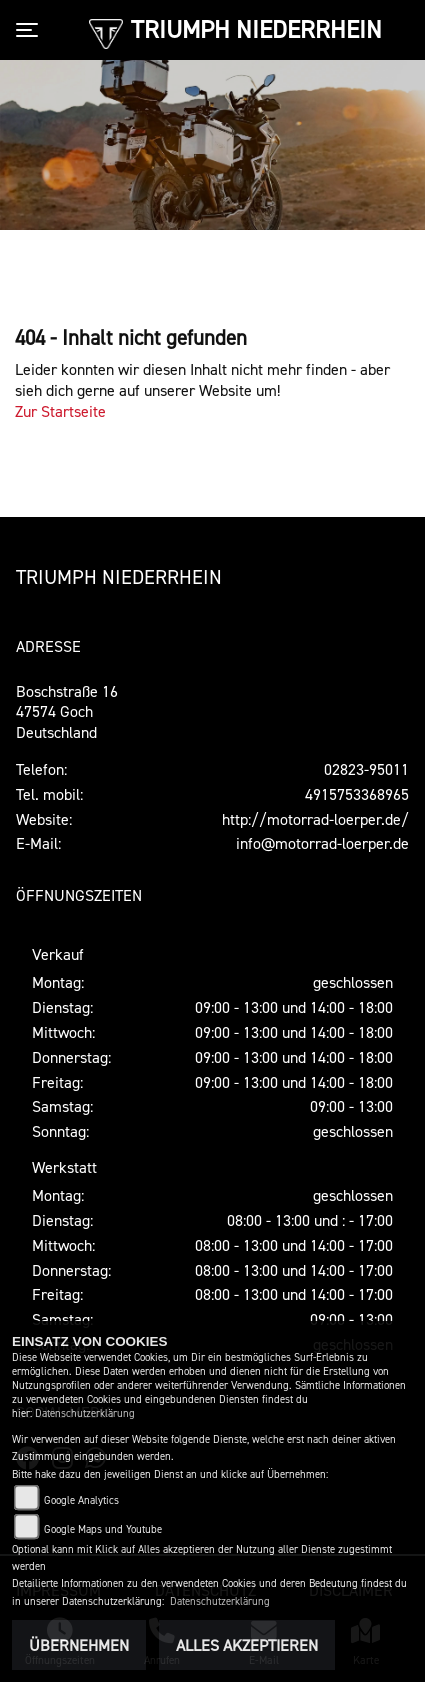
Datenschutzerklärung (85, 1413)
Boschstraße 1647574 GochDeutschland (67, 712)
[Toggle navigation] (31, 30)
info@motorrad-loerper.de (322, 843)
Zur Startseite (60, 411)
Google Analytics (81, 1500)
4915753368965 (357, 794)
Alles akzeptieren (247, 1645)
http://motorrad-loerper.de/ (315, 819)
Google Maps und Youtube (103, 1529)
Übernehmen (79, 1645)
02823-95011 (366, 769)
